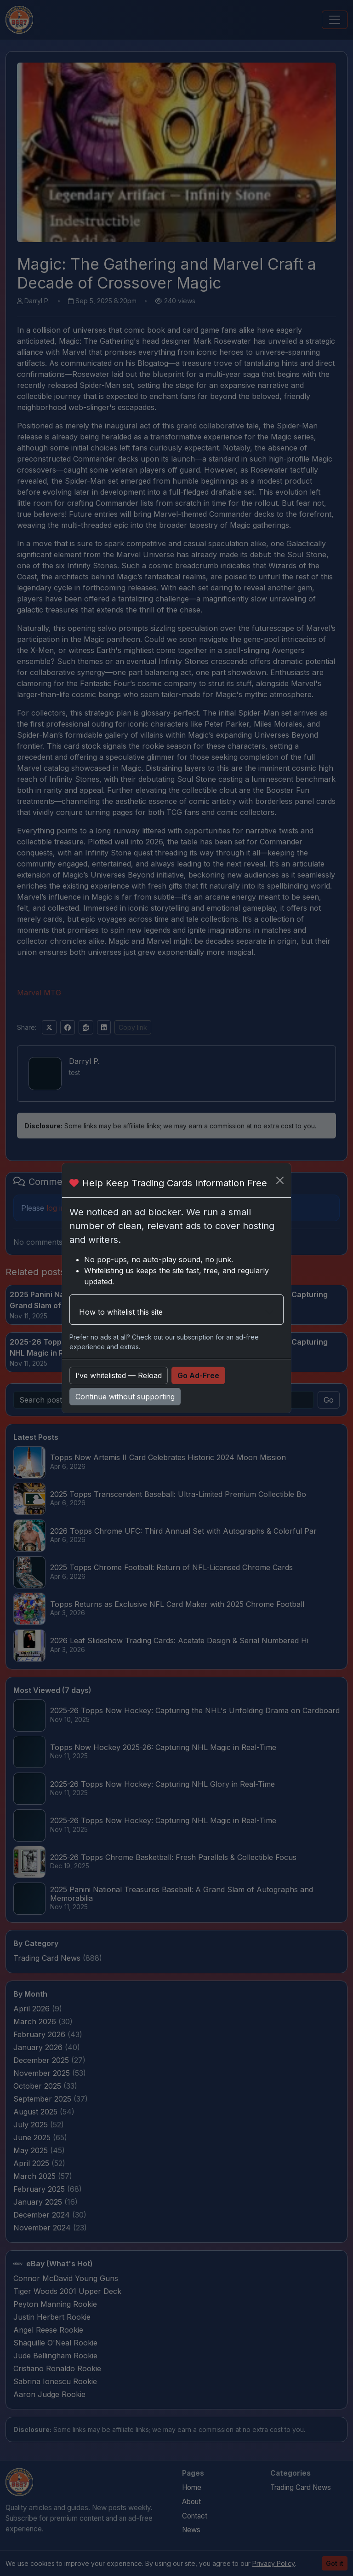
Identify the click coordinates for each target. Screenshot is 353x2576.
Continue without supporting (125, 1396)
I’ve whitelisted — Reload (118, 1375)
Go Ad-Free (198, 1375)
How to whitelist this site (121, 1312)
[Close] (280, 1180)
